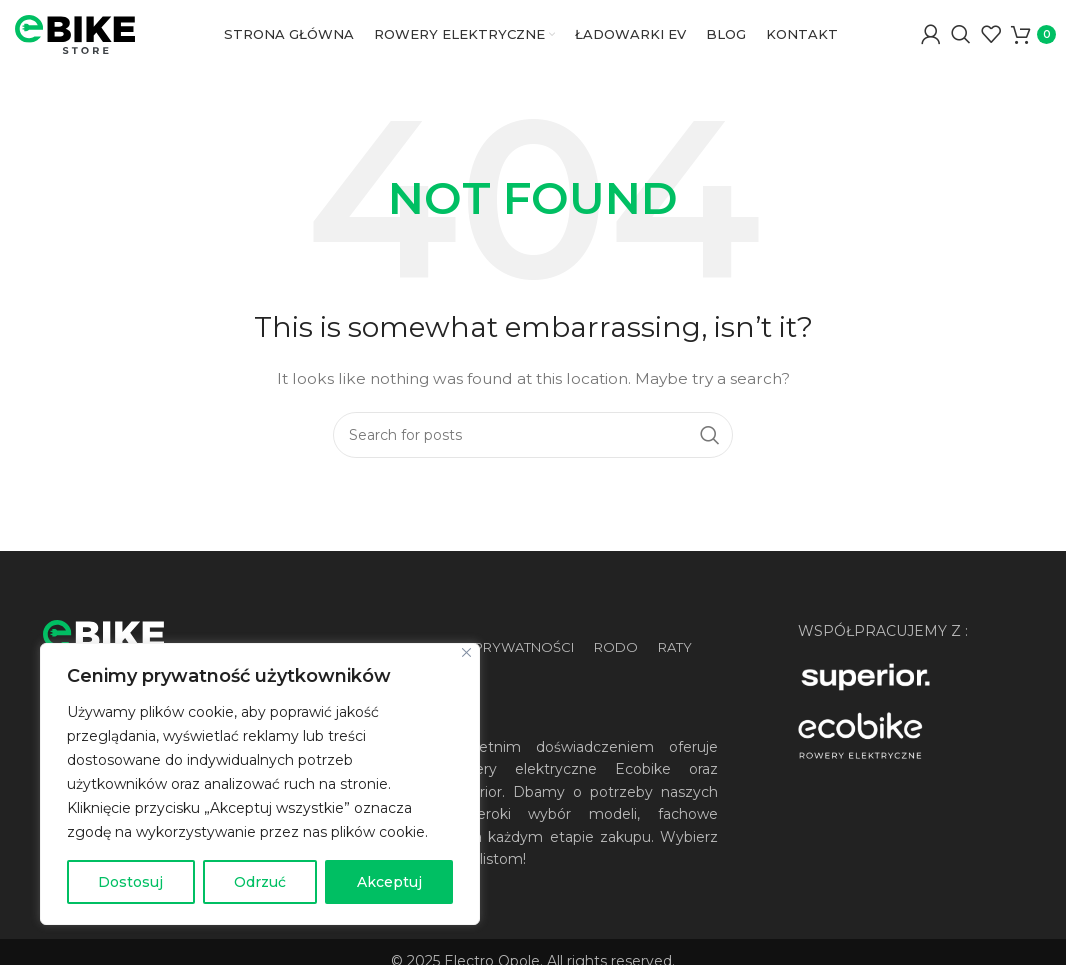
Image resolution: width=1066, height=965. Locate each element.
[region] (260, 784)
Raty (675, 683)
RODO (616, 683)
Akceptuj (389, 882)
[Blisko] (466, 652)
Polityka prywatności (490, 683)
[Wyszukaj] (961, 53)
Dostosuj (130, 882)
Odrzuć (260, 882)
